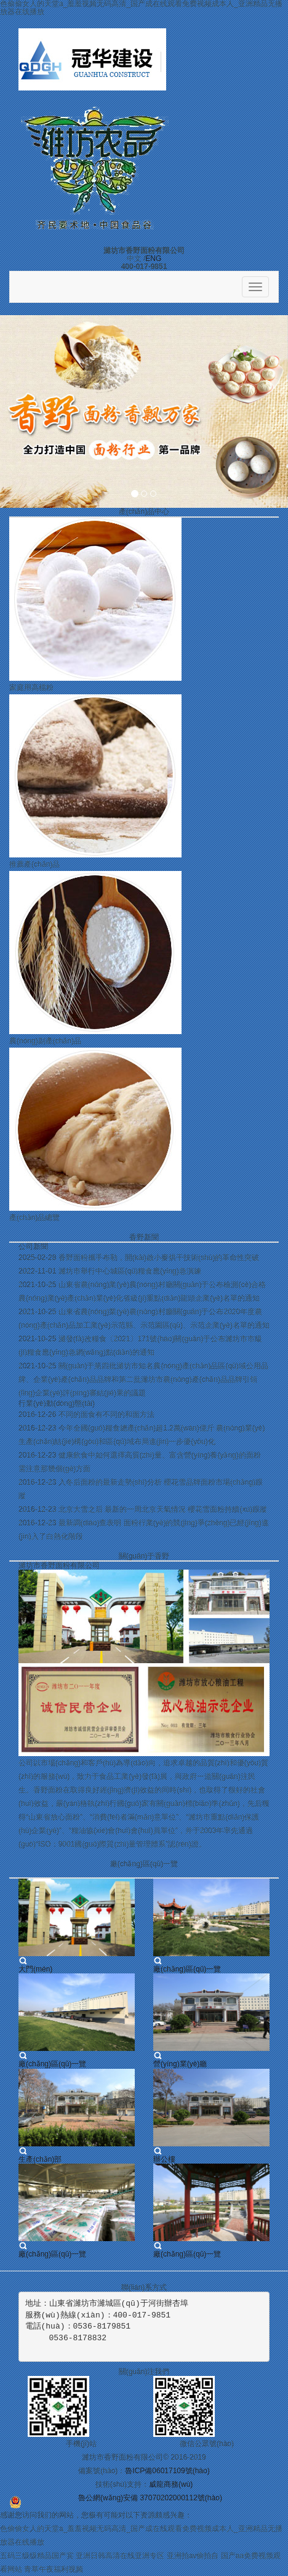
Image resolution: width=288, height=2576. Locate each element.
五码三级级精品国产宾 (37, 2555)
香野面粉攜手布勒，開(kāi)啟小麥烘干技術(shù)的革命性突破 (159, 1257)
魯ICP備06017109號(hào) (167, 2470)
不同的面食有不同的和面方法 (106, 1414)
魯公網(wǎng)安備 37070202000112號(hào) (150, 2498)
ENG (153, 258)
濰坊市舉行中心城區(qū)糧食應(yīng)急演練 (129, 1271)
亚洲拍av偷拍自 (193, 2555)
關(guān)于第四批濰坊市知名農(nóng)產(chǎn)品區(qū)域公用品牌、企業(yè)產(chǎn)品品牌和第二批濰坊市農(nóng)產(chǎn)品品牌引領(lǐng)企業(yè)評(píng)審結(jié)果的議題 (143, 1379)
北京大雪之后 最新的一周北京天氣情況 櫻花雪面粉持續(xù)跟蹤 (162, 1509)
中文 (134, 258)
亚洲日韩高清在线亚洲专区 (120, 2555)
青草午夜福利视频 (53, 2569)
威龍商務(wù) (171, 2484)
